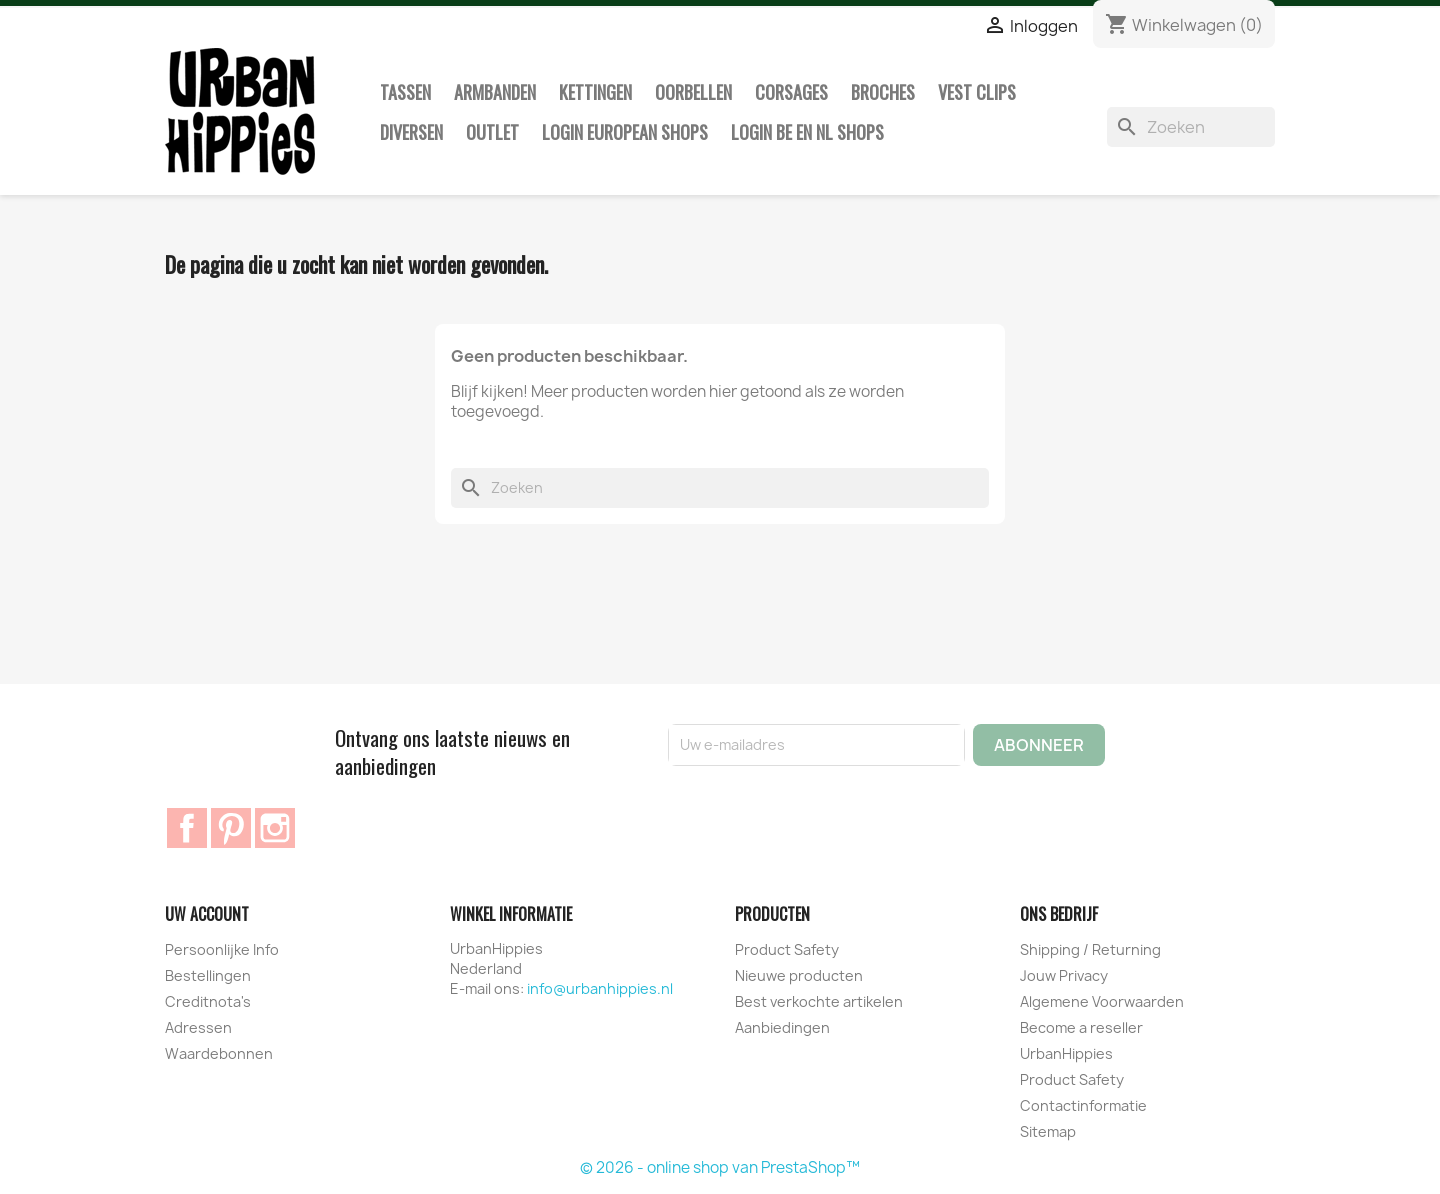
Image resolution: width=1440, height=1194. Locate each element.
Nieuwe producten (799, 975)
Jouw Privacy (1064, 975)
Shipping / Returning (1090, 949)
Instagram (275, 828)
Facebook (187, 828)
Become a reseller (1081, 1027)
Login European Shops (625, 132)
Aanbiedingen (782, 1027)
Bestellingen (208, 975)
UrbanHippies (1066, 1053)
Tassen (405, 92)
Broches (883, 92)
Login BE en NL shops (807, 132)
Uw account (207, 914)
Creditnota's (208, 1001)
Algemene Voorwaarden (1102, 1001)
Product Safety (787, 949)
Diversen (411, 132)
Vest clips (977, 92)
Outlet (492, 132)
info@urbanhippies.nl (600, 988)
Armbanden (495, 92)
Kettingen (595, 92)
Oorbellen (693, 92)
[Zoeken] (1191, 127)
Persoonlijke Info (222, 949)
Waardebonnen (219, 1053)
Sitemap (1048, 1131)
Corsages (791, 92)
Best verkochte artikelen (819, 1001)
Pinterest (231, 828)
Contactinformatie (1083, 1105)
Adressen (198, 1027)
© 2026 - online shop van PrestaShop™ (720, 1167)
